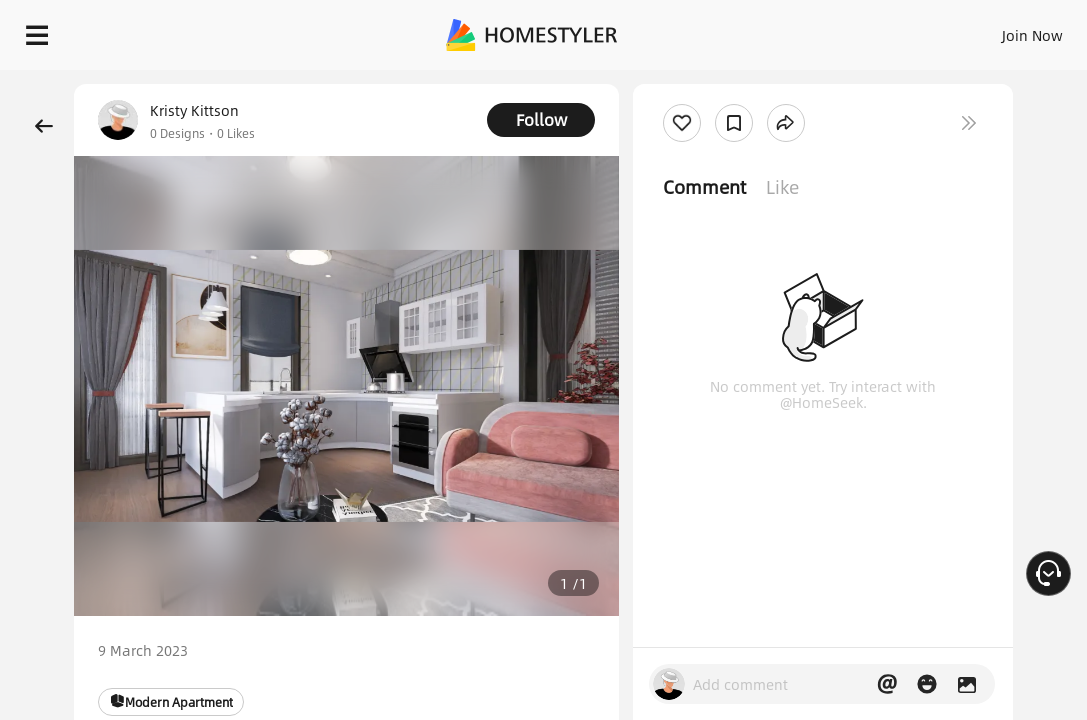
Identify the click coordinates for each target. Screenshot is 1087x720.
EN (943, 30)
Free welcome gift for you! (768, 80)
